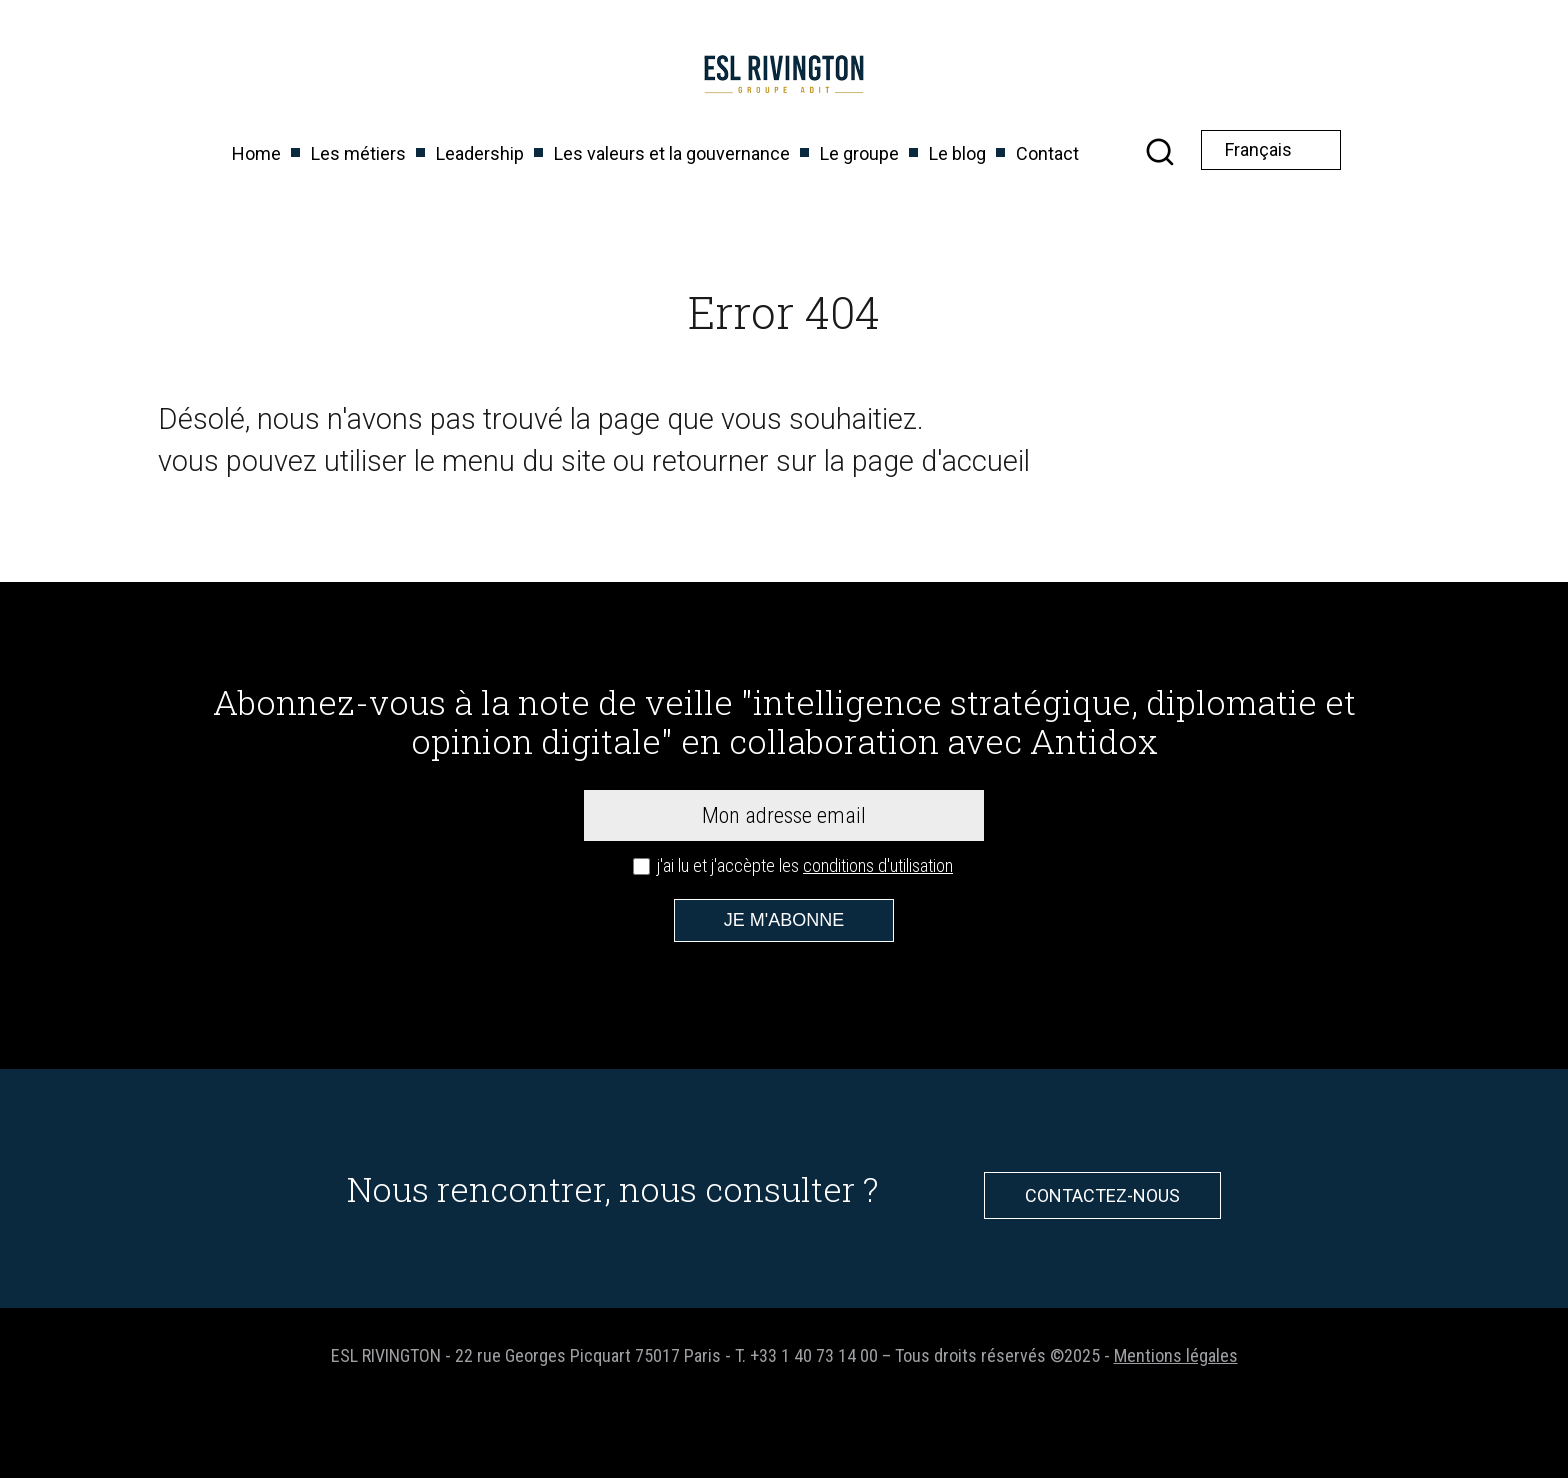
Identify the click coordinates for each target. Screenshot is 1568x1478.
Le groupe (859, 153)
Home (256, 153)
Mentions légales (1176, 1355)
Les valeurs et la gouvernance (672, 153)
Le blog (957, 153)
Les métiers (358, 153)
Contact (1047, 153)
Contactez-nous (1102, 1195)
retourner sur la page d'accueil (841, 461)
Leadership (480, 153)
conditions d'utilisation (878, 865)
